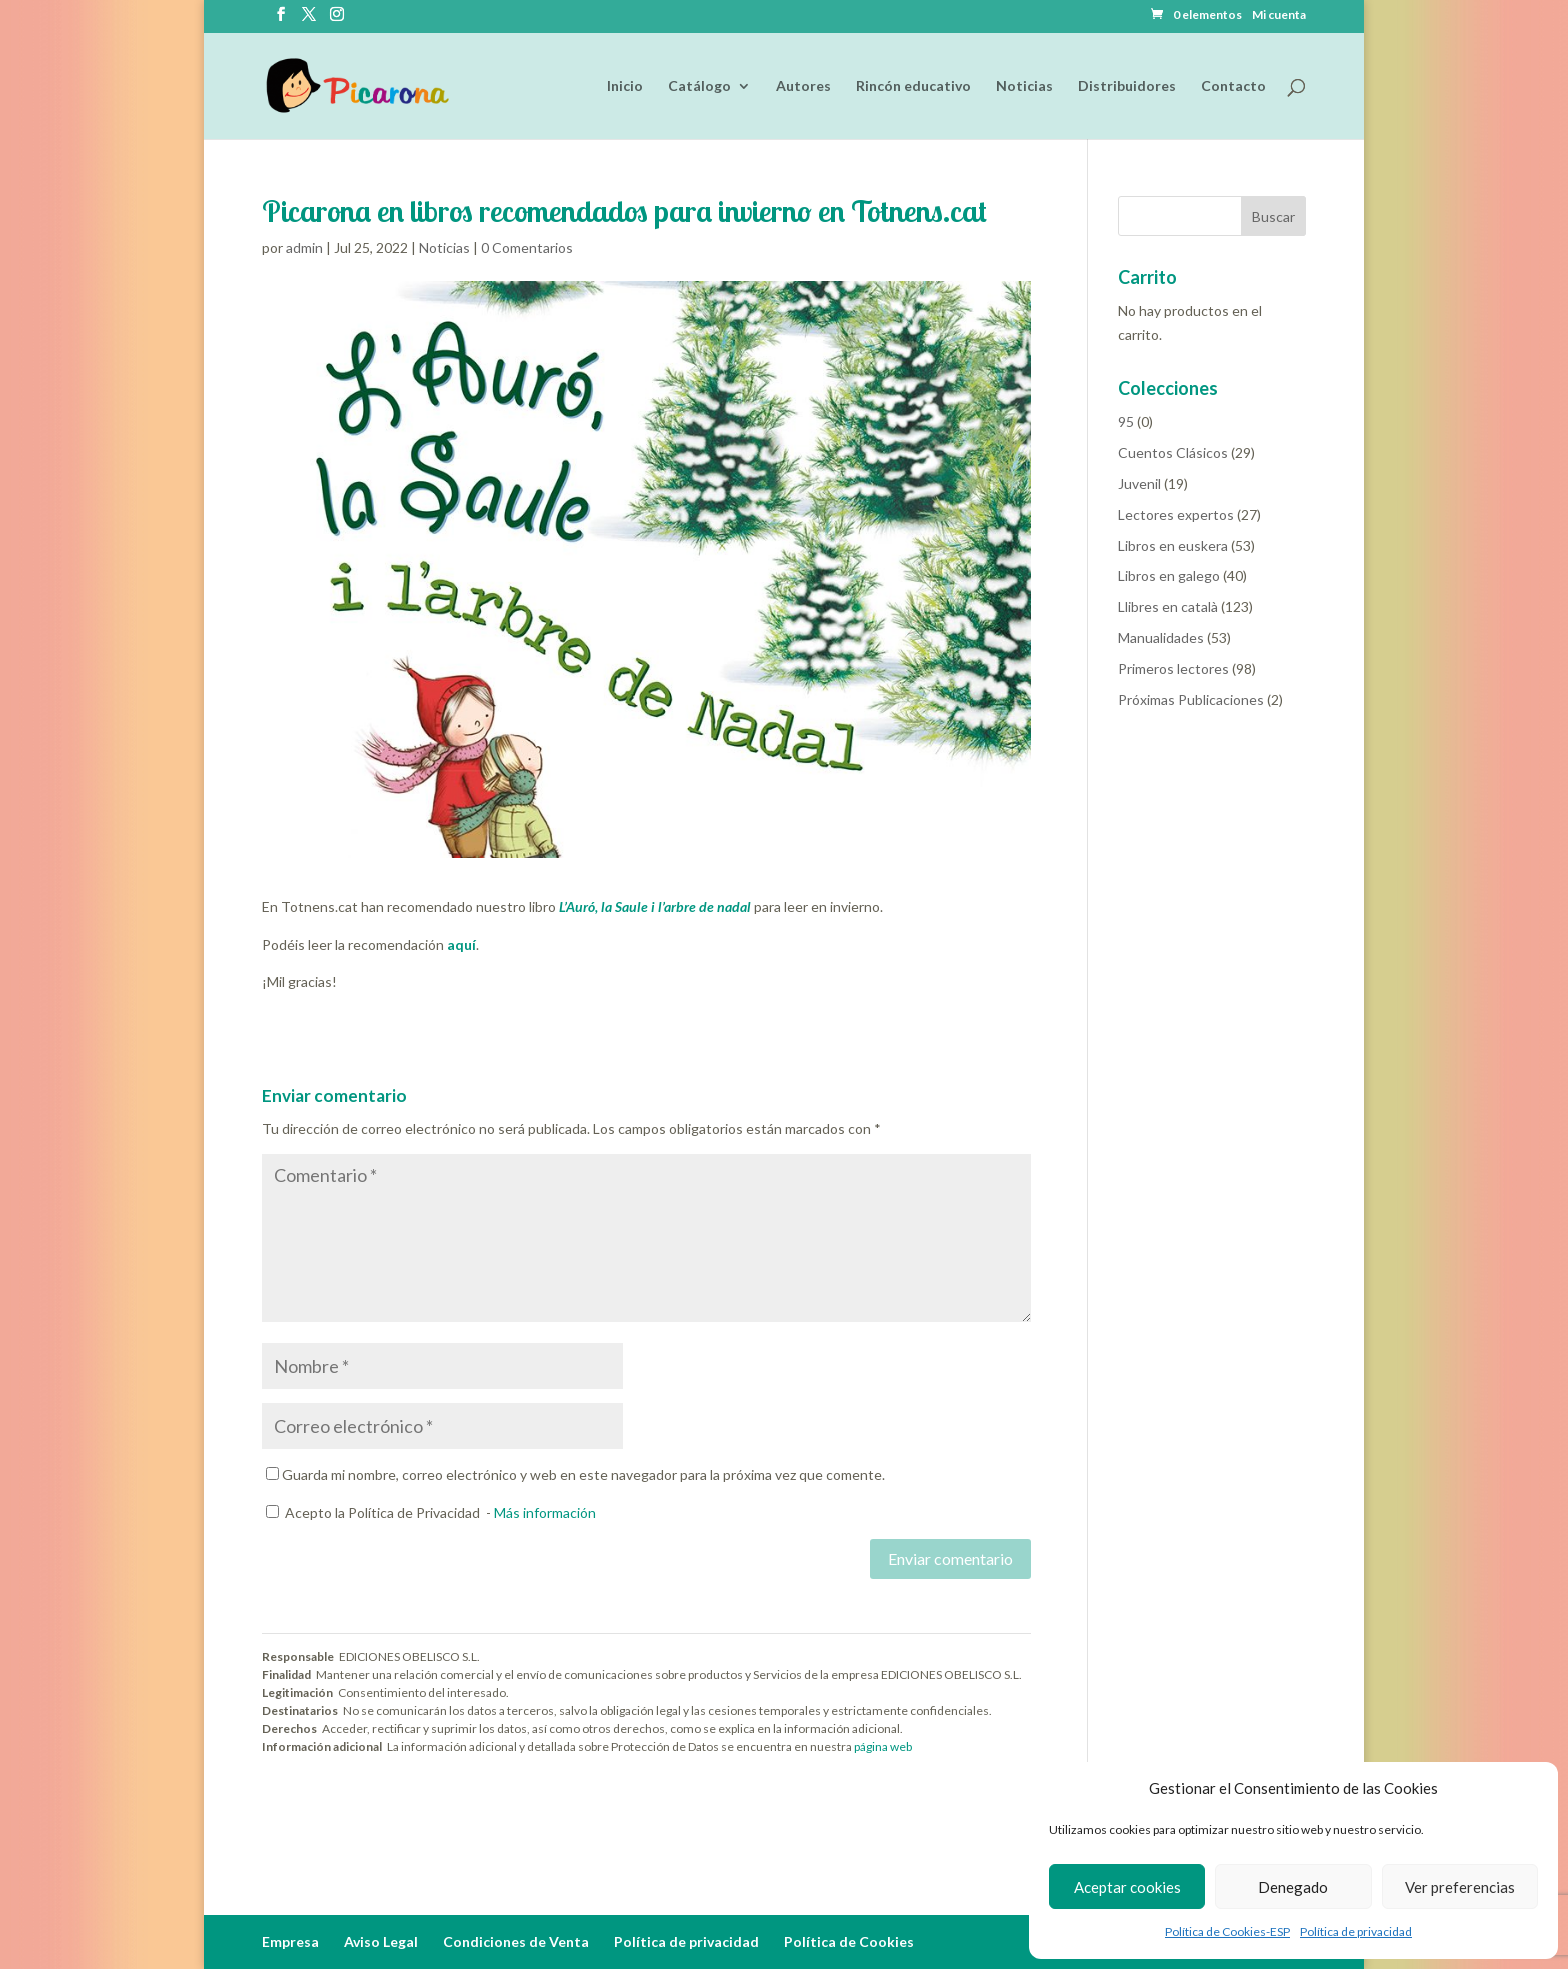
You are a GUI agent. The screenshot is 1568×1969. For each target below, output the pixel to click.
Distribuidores (1127, 86)
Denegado (1293, 1887)
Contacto (1233, 86)
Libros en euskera (1173, 545)
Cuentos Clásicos (1173, 452)
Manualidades (1161, 637)
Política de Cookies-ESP (1227, 1931)
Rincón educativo (913, 86)
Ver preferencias (1460, 1887)
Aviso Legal (381, 1941)
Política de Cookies (849, 1941)
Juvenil (1139, 483)
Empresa (290, 1941)
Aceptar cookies (1127, 1887)
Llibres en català (1168, 606)
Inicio (625, 86)
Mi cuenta (1279, 15)
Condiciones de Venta (516, 1941)
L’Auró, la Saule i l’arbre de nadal (655, 906)
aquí (460, 944)
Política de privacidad (1356, 1931)
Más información (545, 1512)
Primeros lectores (1173, 668)
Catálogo (699, 86)
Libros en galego (1169, 575)
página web (883, 1746)
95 (1126, 421)
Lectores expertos (1176, 514)
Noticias (1024, 86)
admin (304, 247)
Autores (803, 86)
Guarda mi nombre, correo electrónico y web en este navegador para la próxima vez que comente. (583, 1474)
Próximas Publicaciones (1191, 699)
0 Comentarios (527, 247)
